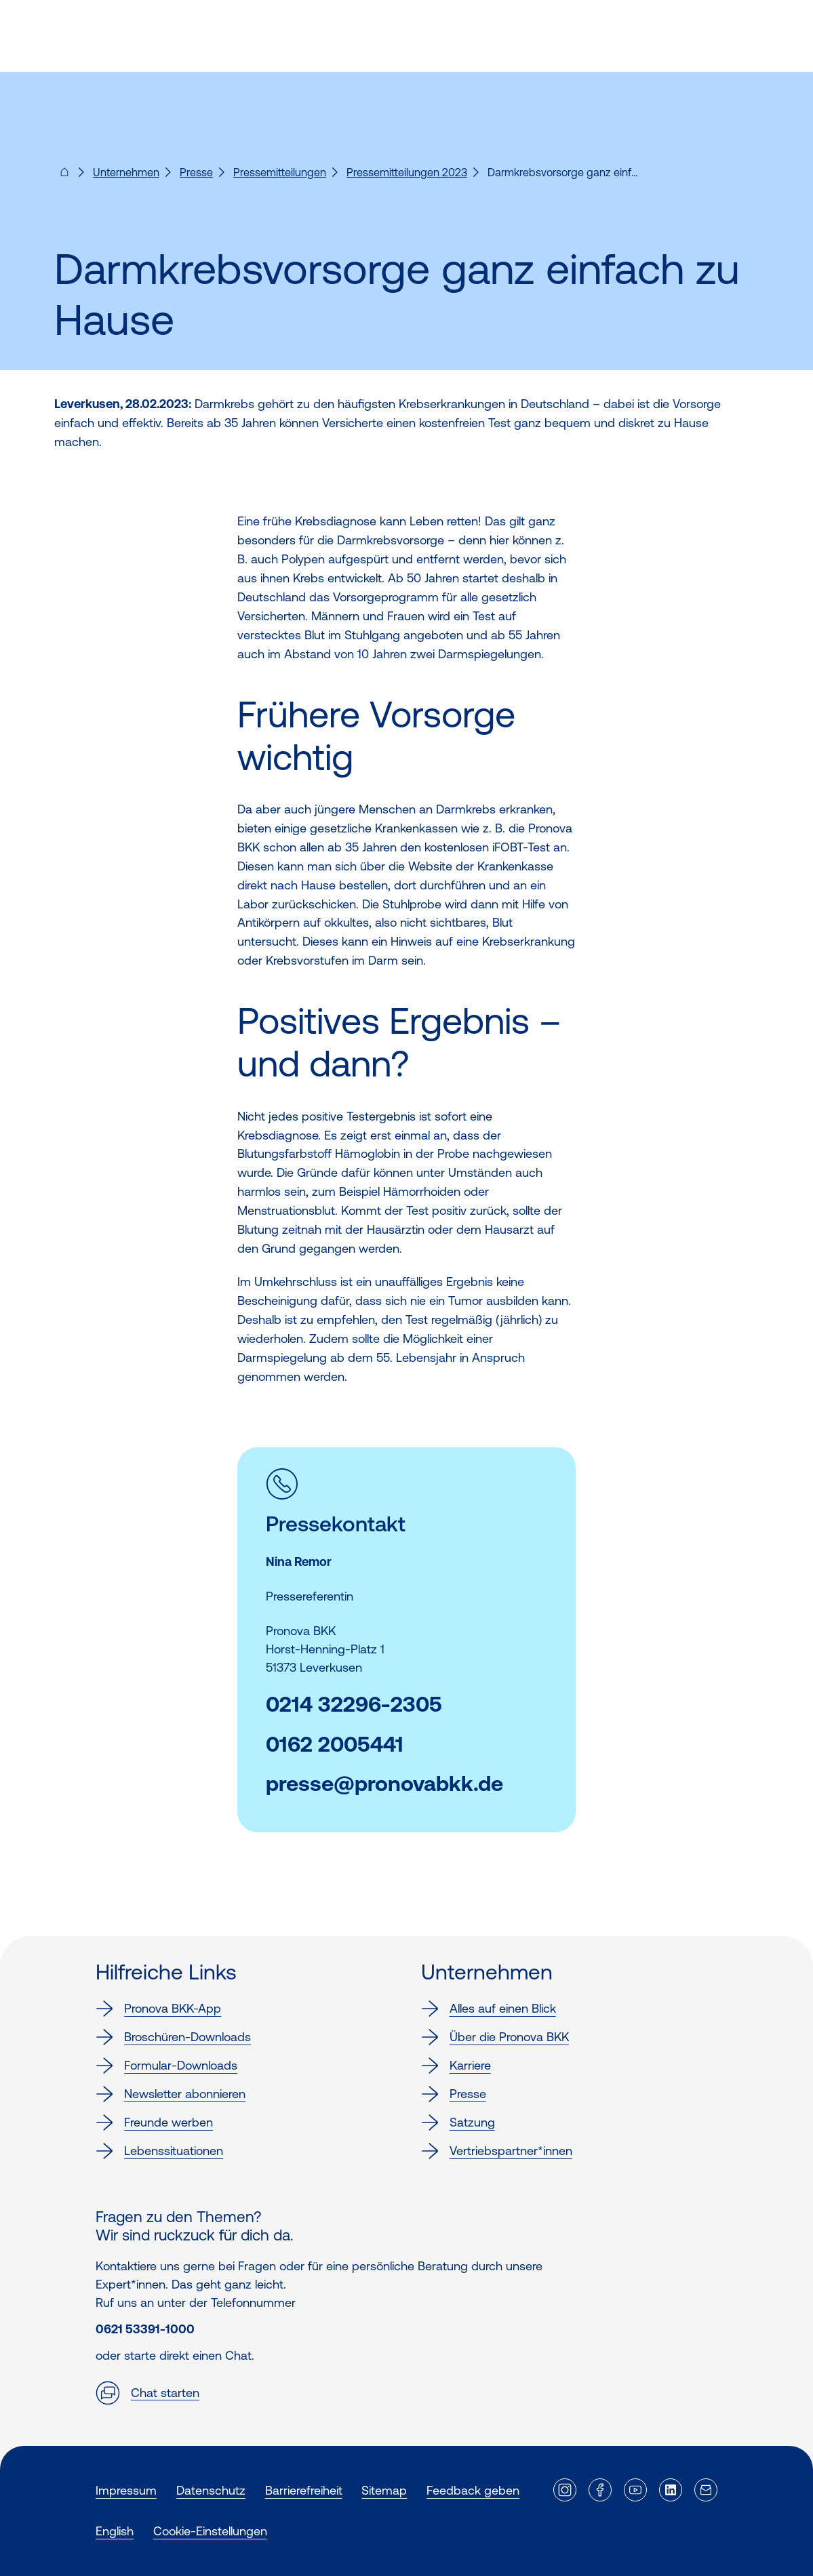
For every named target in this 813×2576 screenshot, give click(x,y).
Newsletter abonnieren (170, 2094)
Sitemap (384, 2490)
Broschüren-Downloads (173, 2037)
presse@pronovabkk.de (384, 1784)
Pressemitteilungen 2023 (406, 172)
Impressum (126, 2490)
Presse (196, 172)
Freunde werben (154, 2122)
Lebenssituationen (159, 2151)
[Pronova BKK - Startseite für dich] (64, 176)
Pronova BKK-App (158, 2008)
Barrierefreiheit (303, 2490)
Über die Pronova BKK (495, 2037)
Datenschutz (210, 2490)
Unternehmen (126, 172)
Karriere (456, 2065)
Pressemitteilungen (279, 172)
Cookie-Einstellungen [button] (210, 2531)
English (115, 2531)
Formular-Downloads (166, 2065)
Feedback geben (473, 2490)
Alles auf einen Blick (488, 2008)
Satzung (458, 2122)
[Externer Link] (564, 2489)
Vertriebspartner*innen (496, 2151)
